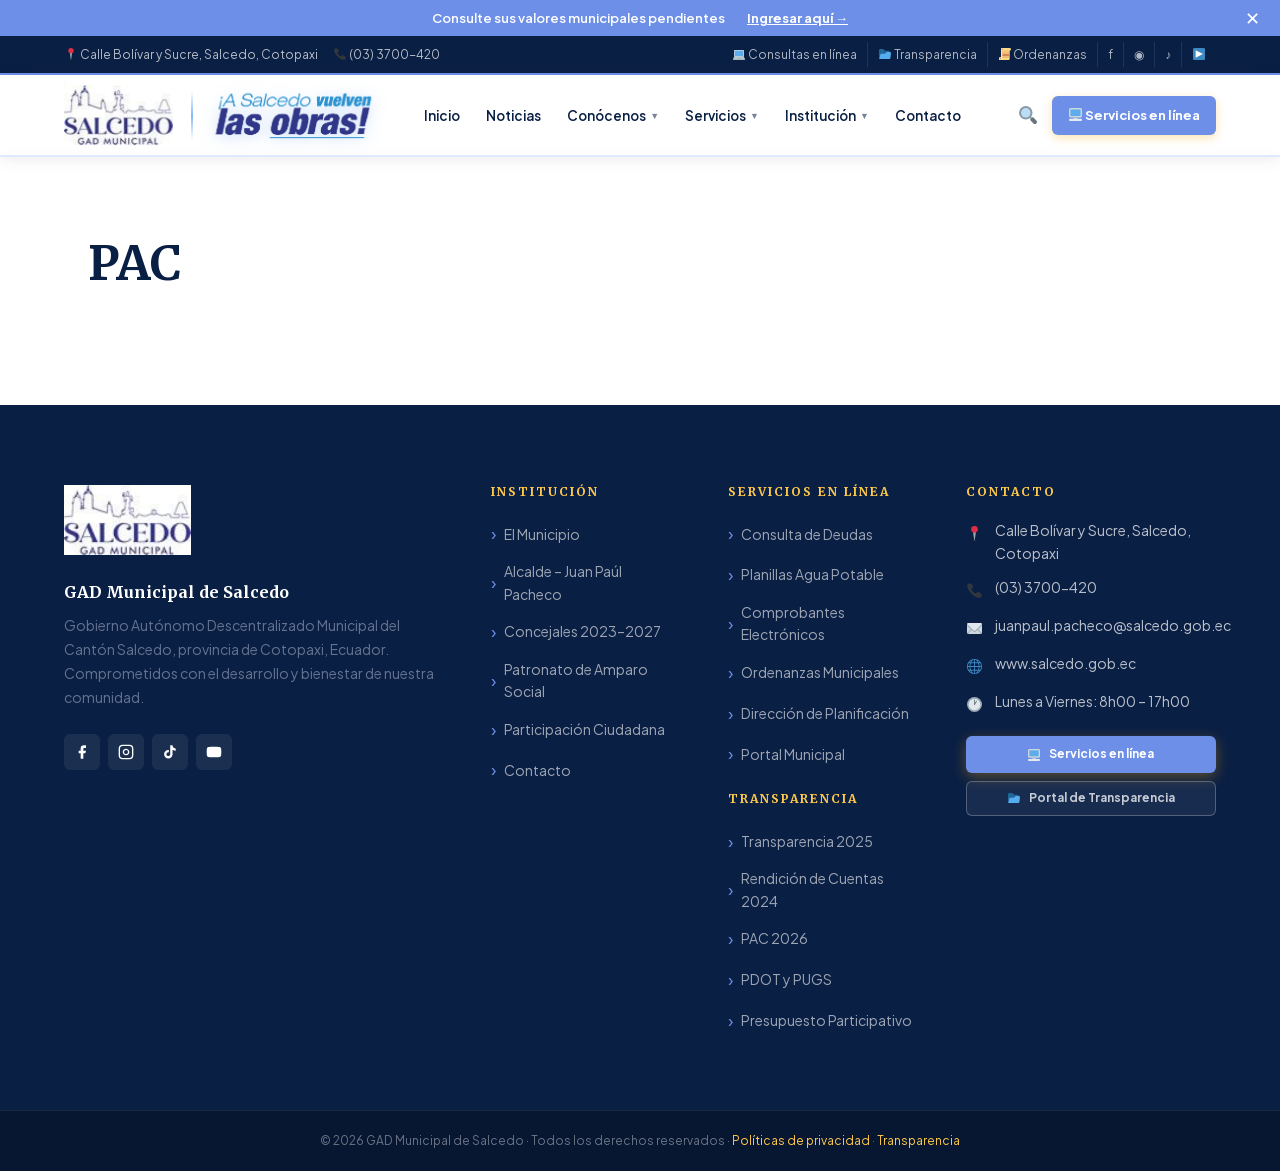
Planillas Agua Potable (812, 574)
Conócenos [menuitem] (613, 115)
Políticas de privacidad (802, 1140)
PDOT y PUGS (786, 979)
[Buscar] (1028, 115)
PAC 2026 (774, 938)
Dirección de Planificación (825, 713)
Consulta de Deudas (807, 534)
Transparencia (928, 54)
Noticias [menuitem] (513, 115)
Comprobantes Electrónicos (793, 623)
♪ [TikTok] (1168, 54)
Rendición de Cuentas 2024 (812, 889)
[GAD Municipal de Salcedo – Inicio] (118, 115)
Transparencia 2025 (807, 841)
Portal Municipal (793, 754)
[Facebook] (82, 752)
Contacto (537, 770)
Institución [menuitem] (827, 115)
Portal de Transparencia (1091, 797)
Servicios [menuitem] (722, 115)
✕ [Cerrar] (1252, 17)
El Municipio (542, 534)
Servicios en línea (1091, 753)
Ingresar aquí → (797, 18)
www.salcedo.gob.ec (1065, 663)
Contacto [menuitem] (928, 115)
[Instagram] (126, 752)
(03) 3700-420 (1046, 587)
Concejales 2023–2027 (582, 631)
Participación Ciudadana (584, 729)
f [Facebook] (1110, 54)
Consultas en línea (795, 54)
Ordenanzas (1043, 54)
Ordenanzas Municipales (820, 672)
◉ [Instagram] (1139, 54)
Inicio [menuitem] (442, 115)
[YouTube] (1198, 54)
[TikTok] (170, 752)
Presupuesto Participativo (826, 1020)
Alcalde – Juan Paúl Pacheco (563, 582)
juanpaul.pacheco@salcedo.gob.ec (1113, 625)
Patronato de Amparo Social (576, 680)
